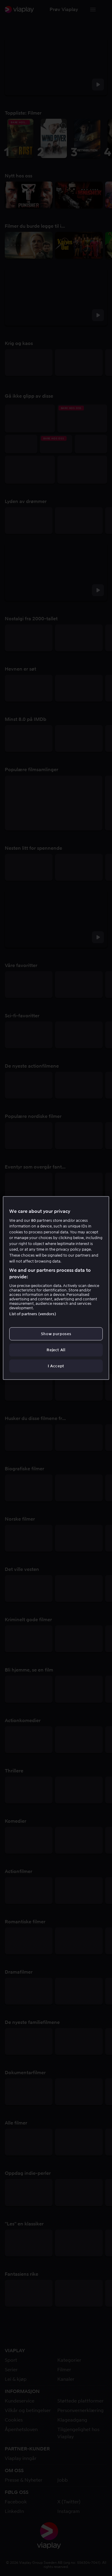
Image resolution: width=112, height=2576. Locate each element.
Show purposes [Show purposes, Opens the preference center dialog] (56, 1333)
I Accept (56, 1366)
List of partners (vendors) (32, 1313)
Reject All (56, 1350)
